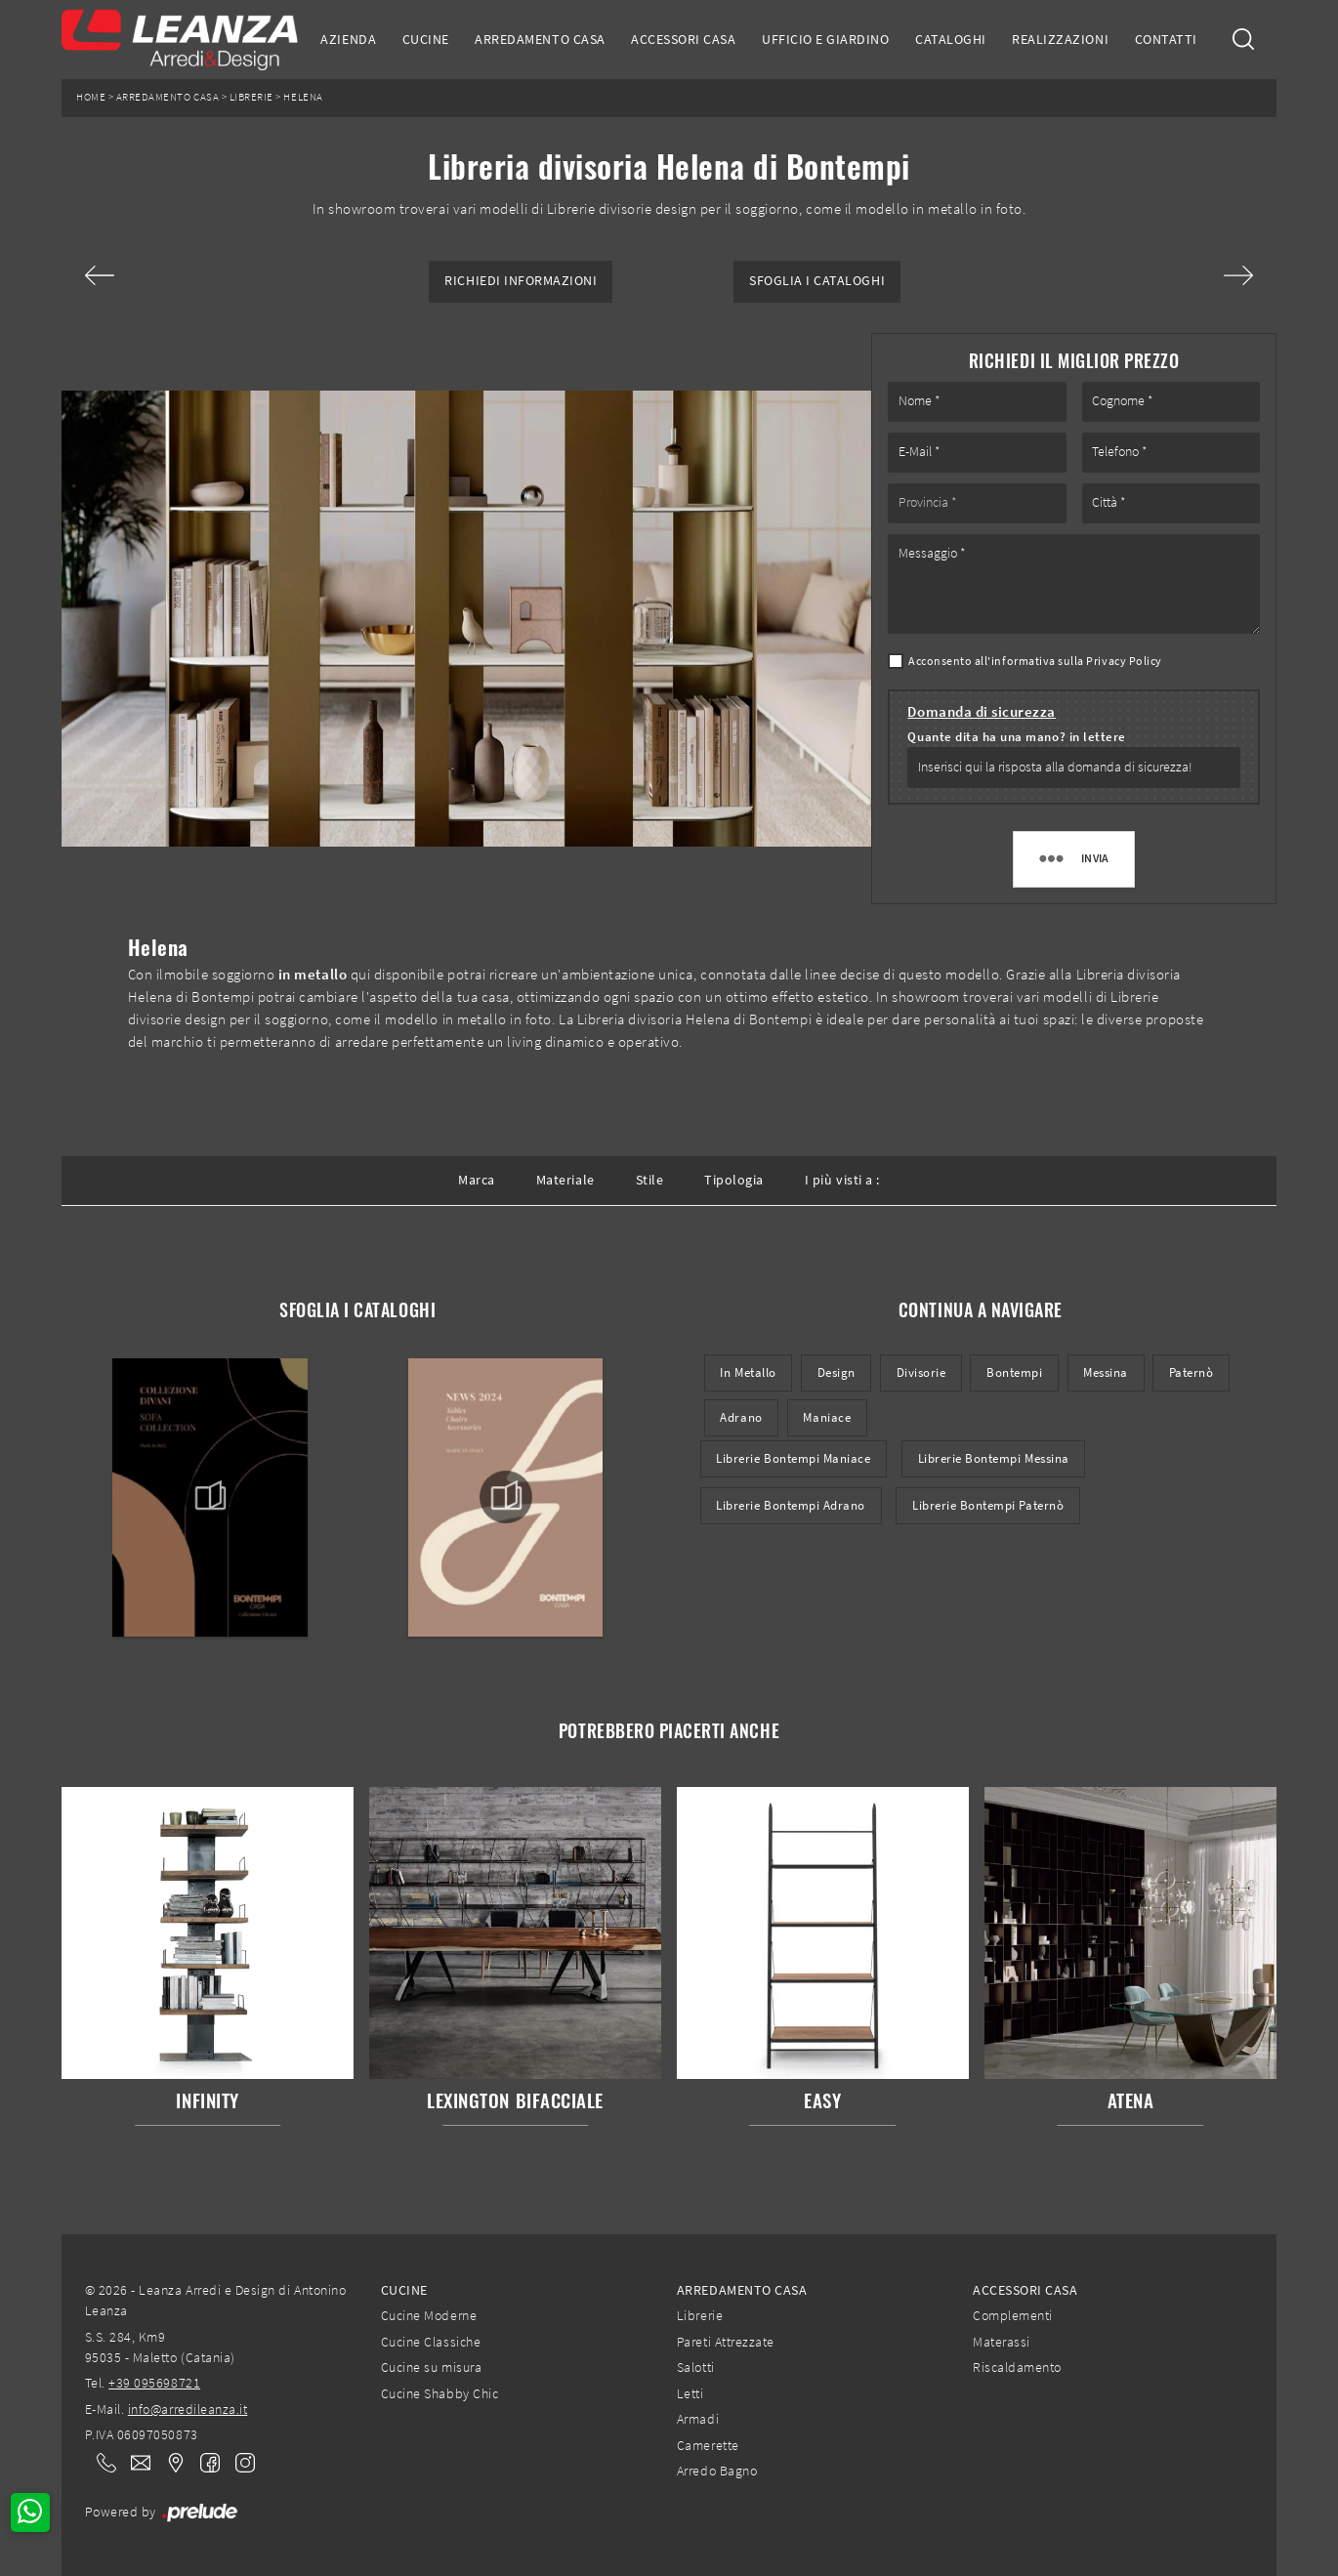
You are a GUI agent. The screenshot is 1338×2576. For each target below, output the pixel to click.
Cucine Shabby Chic (439, 2393)
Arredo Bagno (717, 2470)
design (836, 1372)
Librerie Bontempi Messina (993, 1458)
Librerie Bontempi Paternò (988, 1505)
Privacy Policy (1123, 660)
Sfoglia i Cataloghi (817, 280)
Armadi (698, 2419)
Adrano (741, 1417)
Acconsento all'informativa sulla (1035, 660)
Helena (302, 97)
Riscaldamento (1017, 2367)
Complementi (1013, 2315)
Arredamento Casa (540, 39)
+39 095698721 (154, 2382)
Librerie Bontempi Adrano (790, 1505)
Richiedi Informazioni (520, 280)
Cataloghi (950, 39)
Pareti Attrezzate (725, 2341)
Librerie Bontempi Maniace (793, 1458)
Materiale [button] (565, 1179)
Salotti (696, 2367)
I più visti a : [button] (842, 1179)
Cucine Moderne (429, 2315)
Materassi (1001, 2341)
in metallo (747, 1372)
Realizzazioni (1060, 39)
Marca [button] (476, 1179)
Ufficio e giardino (825, 39)
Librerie (251, 97)
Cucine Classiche (431, 2341)
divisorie (921, 1372)
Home (90, 97)
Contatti (1166, 39)
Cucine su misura (431, 2367)
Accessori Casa (683, 39)
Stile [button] (650, 1179)
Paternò (1191, 1372)
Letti (690, 2393)
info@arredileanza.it (188, 2409)
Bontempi (1014, 1372)
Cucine (425, 39)
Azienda (348, 39)
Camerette (708, 2445)
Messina (1105, 1372)
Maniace (827, 1417)
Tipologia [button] (734, 1179)
